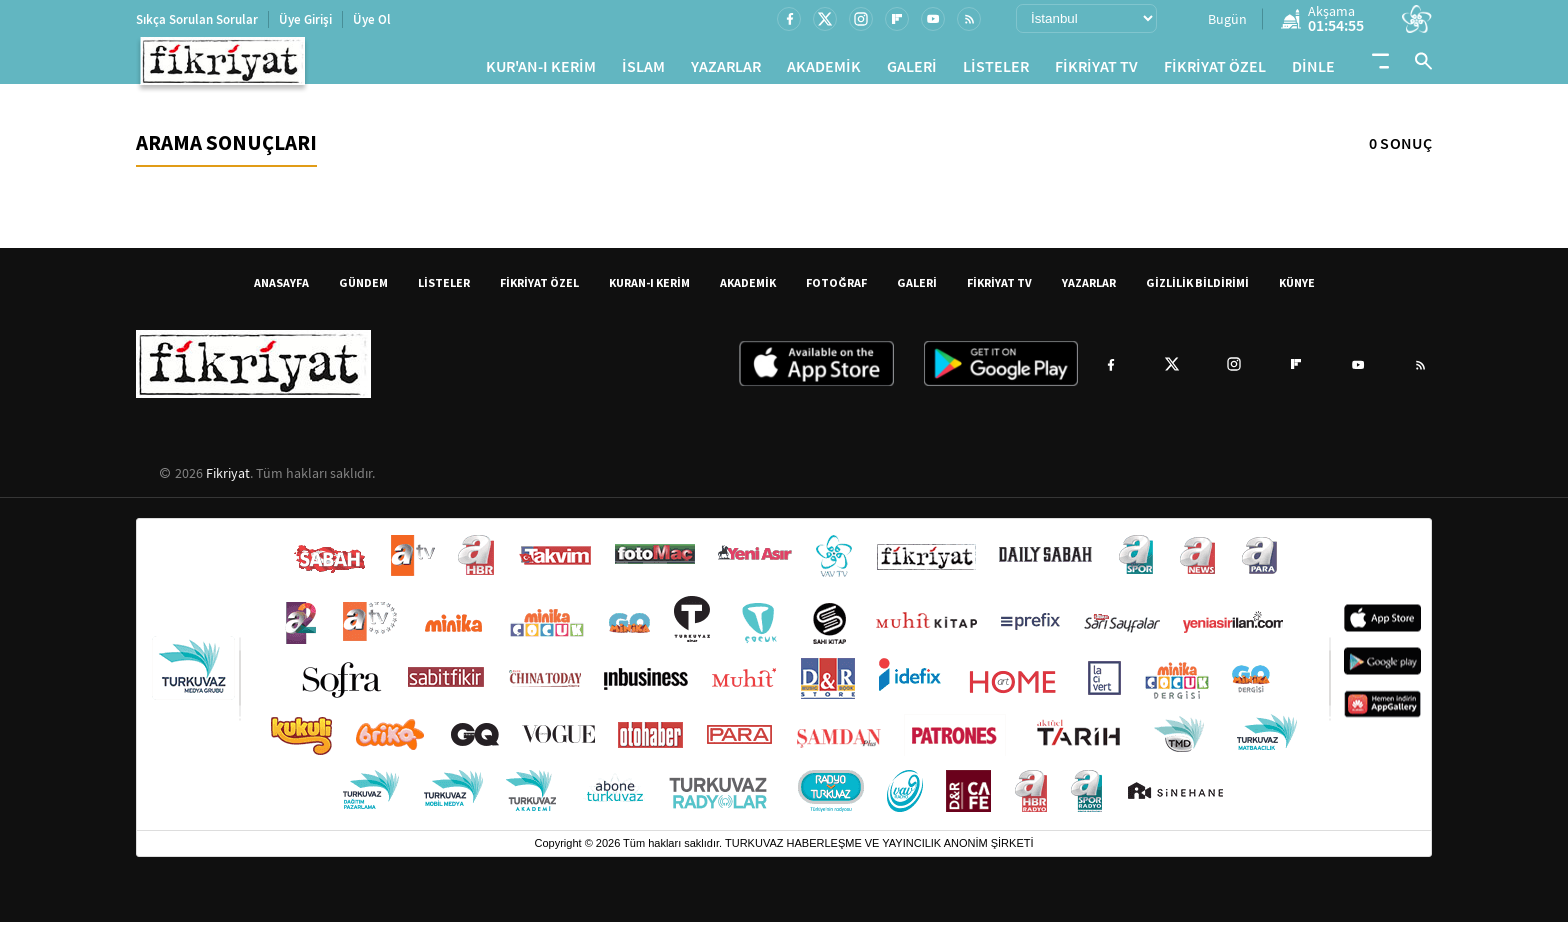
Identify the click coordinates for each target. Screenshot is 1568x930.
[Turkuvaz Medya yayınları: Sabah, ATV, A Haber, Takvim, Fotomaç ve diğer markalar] (784, 682)
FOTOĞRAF (836, 290)
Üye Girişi (305, 19)
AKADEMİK (824, 70)
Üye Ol (372, 19)
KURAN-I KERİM (649, 290)
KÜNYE (1297, 290)
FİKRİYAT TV (1096, 70)
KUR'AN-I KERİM (541, 70)
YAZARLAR (726, 70)
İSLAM (643, 70)
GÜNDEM (363, 290)
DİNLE (1313, 70)
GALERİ (912, 70)
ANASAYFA (281, 290)
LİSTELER (996, 70)
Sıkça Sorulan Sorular (197, 19)
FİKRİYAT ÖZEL (1215, 70)
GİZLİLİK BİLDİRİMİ (1197, 290)
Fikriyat (228, 481)
